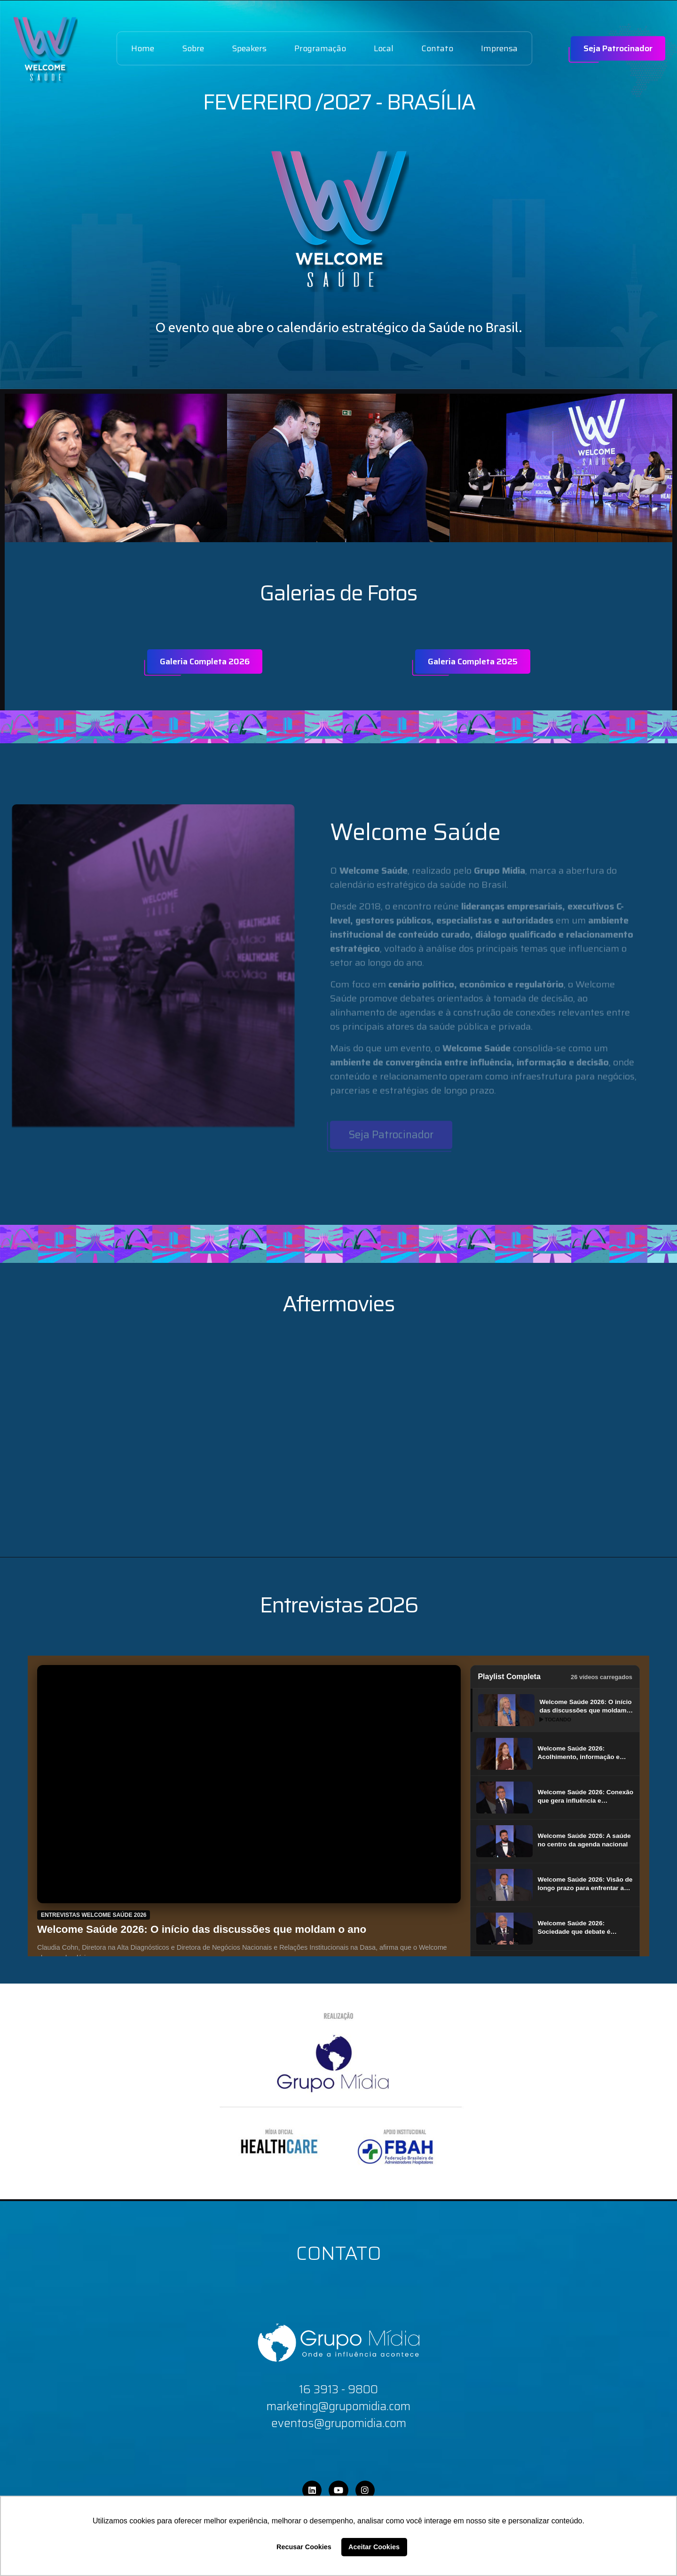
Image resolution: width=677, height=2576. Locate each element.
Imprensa (499, 48)
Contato (437, 48)
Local (384, 48)
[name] (45, 48)
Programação (320, 48)
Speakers (249, 48)
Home (142, 48)
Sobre (193, 48)
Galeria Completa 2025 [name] (473, 661)
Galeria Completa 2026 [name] (205, 661)
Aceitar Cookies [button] (374, 2547)
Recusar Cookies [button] (303, 2547)
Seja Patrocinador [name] (618, 48)
